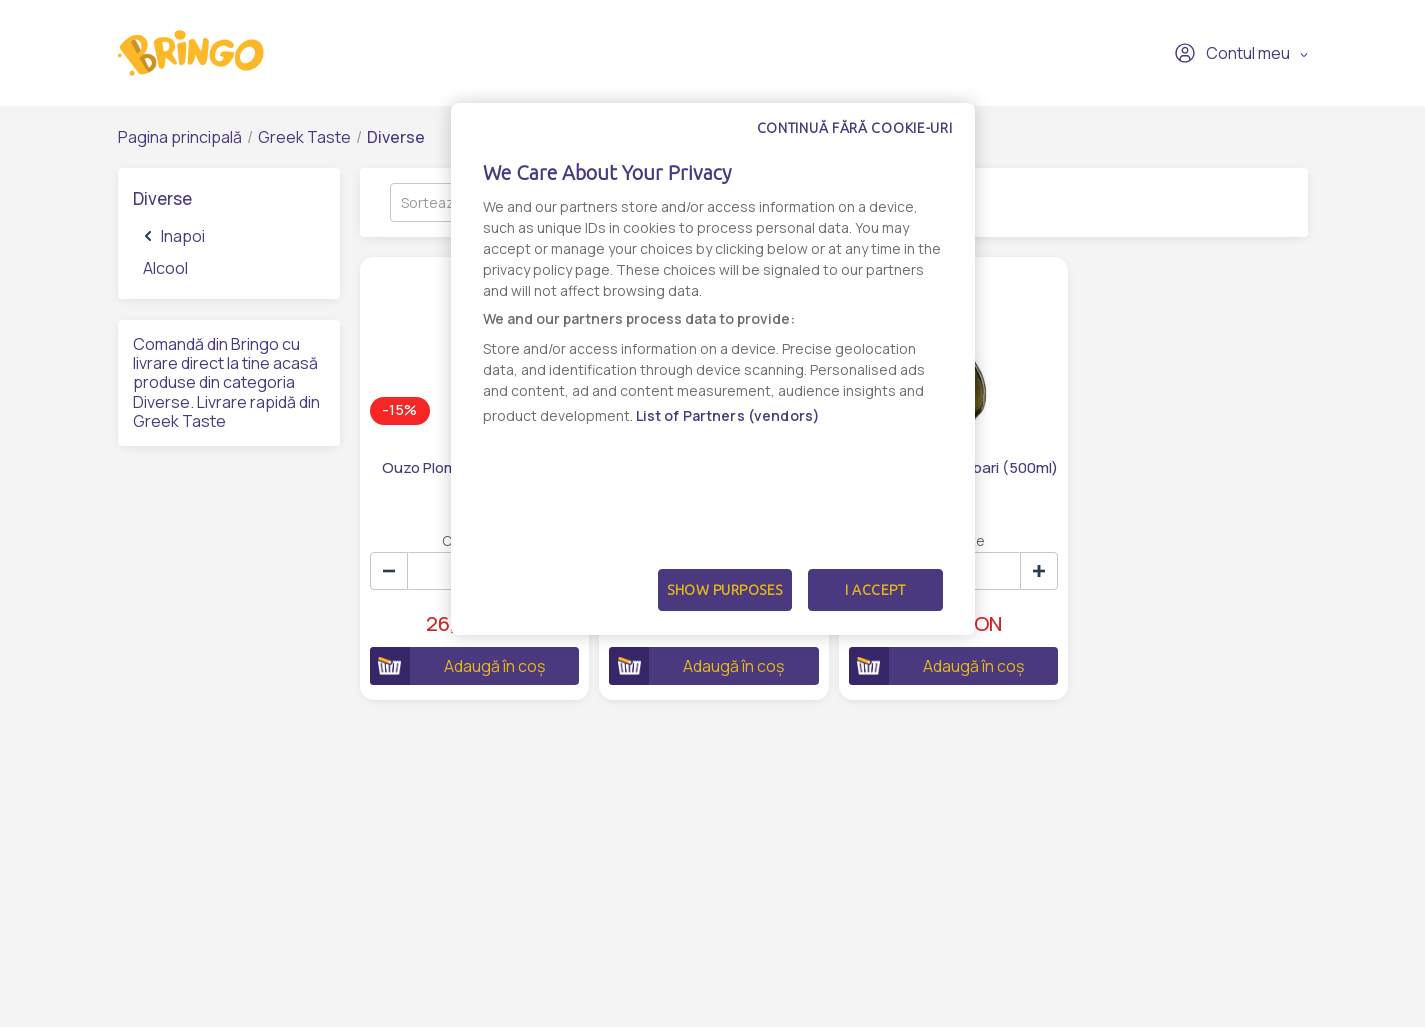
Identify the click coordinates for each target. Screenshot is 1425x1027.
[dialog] (713, 369)
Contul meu (1232, 53)
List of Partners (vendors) (728, 415)
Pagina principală (180, 137)
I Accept (875, 590)
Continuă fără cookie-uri (855, 128)
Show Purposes (725, 590)
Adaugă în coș (457, 666)
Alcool (165, 268)
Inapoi (175, 236)
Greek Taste (304, 137)
